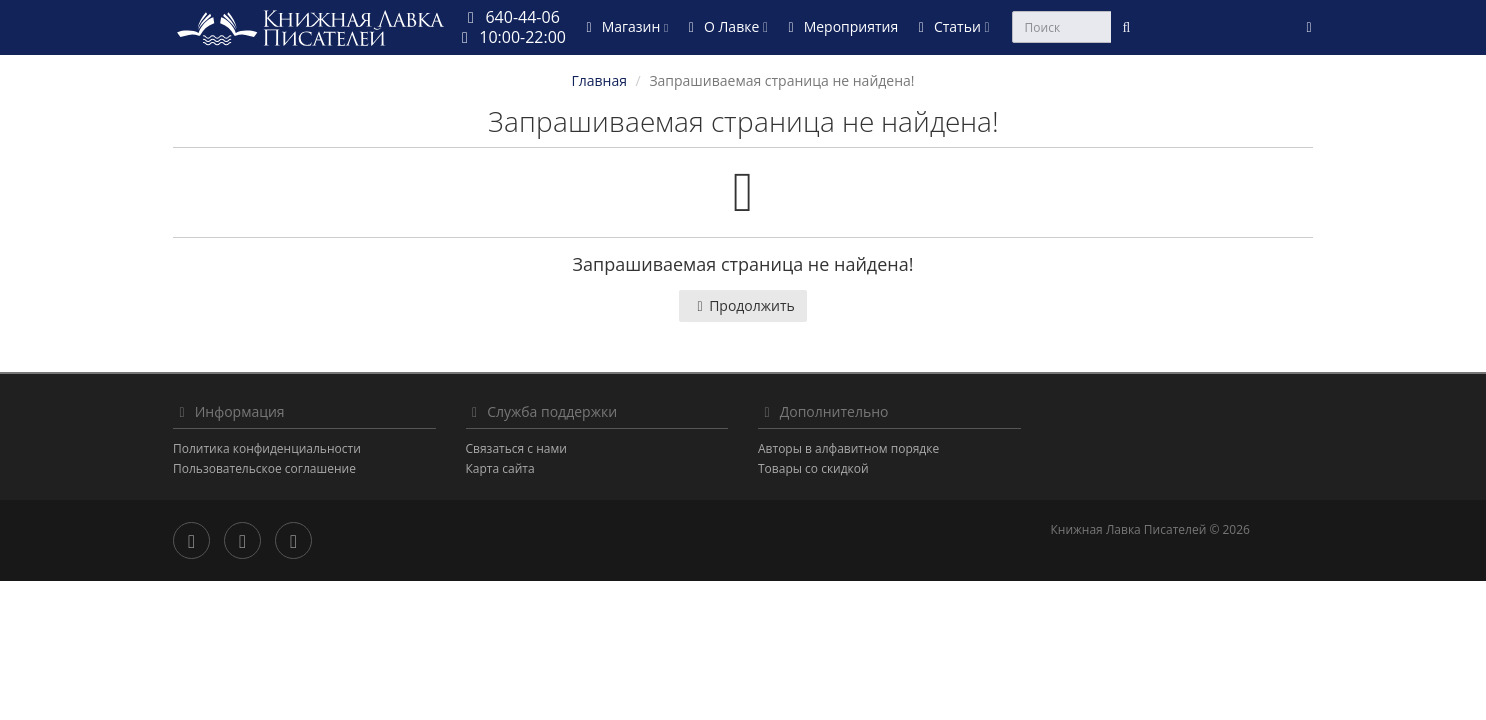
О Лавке (725, 26)
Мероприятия (840, 26)
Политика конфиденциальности (267, 448)
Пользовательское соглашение (264, 468)
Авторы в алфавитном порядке (848, 448)
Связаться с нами (516, 448)
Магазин (624, 26)
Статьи (950, 26)
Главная (599, 80)
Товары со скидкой (813, 468)
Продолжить (743, 305)
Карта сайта (500, 468)
